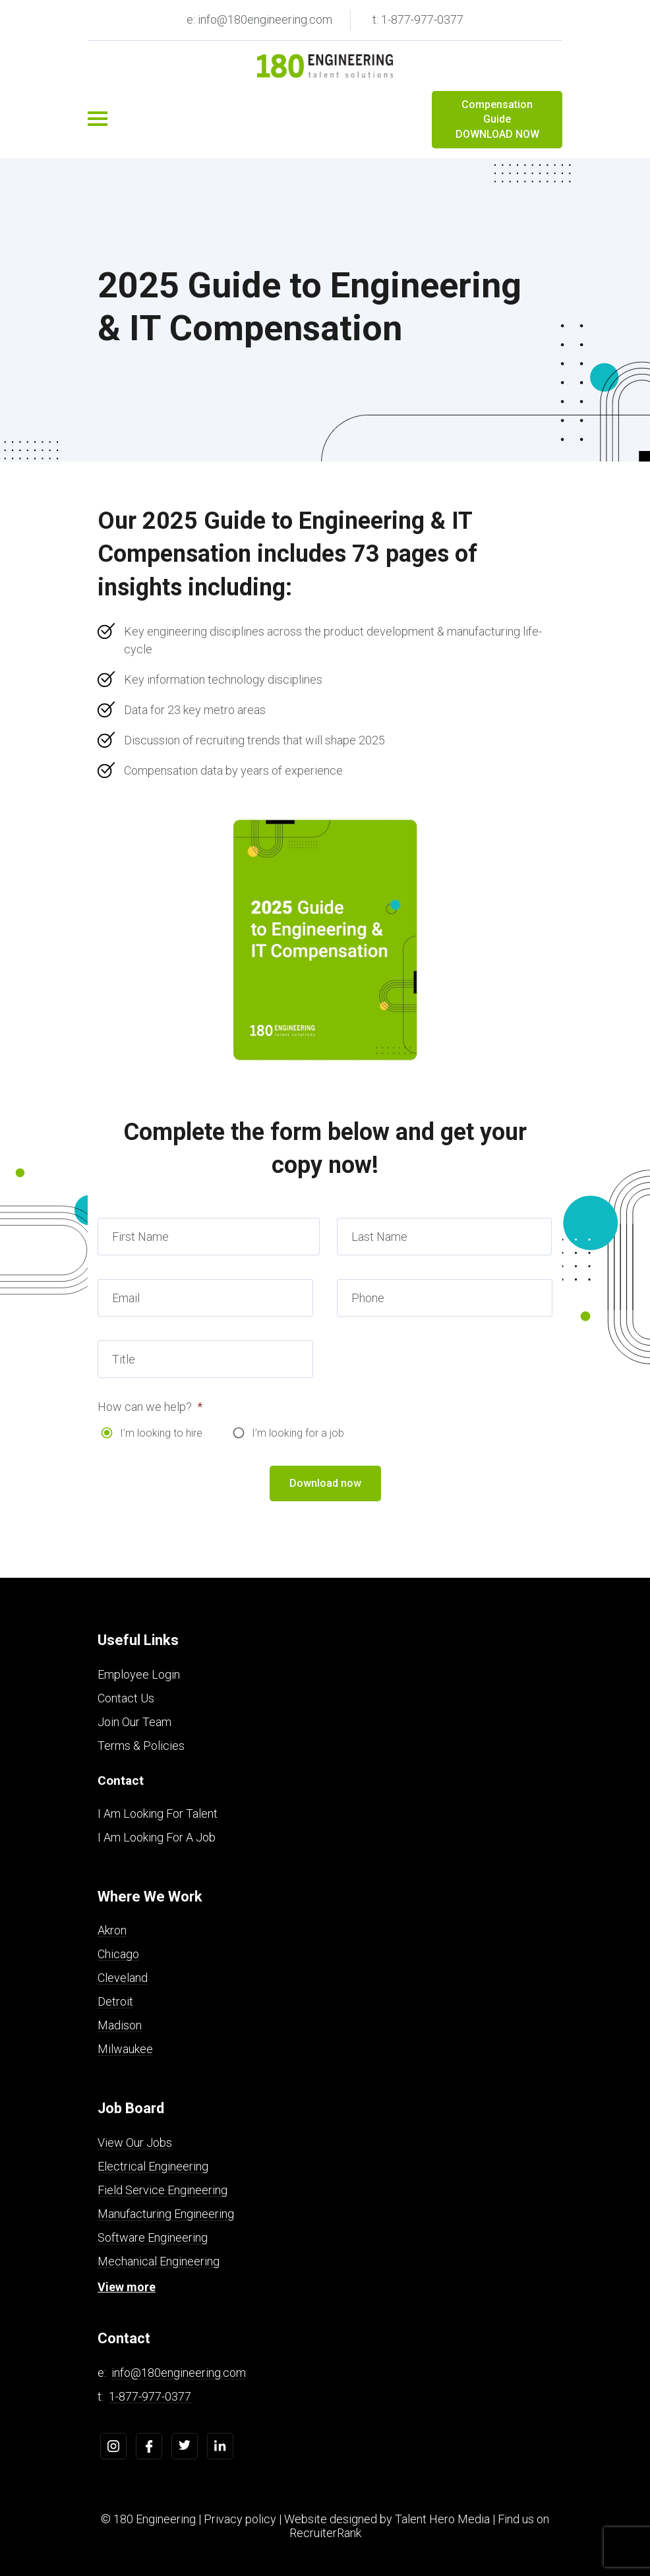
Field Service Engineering (162, 2190)
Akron (112, 1930)
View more (127, 2287)
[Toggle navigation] (97, 119)
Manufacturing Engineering (166, 2214)
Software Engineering (153, 2237)
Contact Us (126, 1698)
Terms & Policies (141, 1745)
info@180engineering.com (178, 2373)
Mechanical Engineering (159, 2261)
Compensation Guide (497, 120)
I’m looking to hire (161, 1433)
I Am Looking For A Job (157, 1837)
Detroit (115, 2001)
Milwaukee (125, 2049)
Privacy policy (240, 2519)
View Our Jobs (135, 2142)
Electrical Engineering (153, 2166)
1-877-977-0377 (150, 2396)
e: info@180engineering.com (259, 19)
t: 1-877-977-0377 (417, 19)
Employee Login (139, 1674)
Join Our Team (134, 1722)
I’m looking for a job (298, 1433)
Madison (120, 2025)
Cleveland (123, 1978)
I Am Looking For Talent (158, 1813)
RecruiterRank (325, 2533)
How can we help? (150, 1407)
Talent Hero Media (442, 2519)
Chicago (118, 1954)
